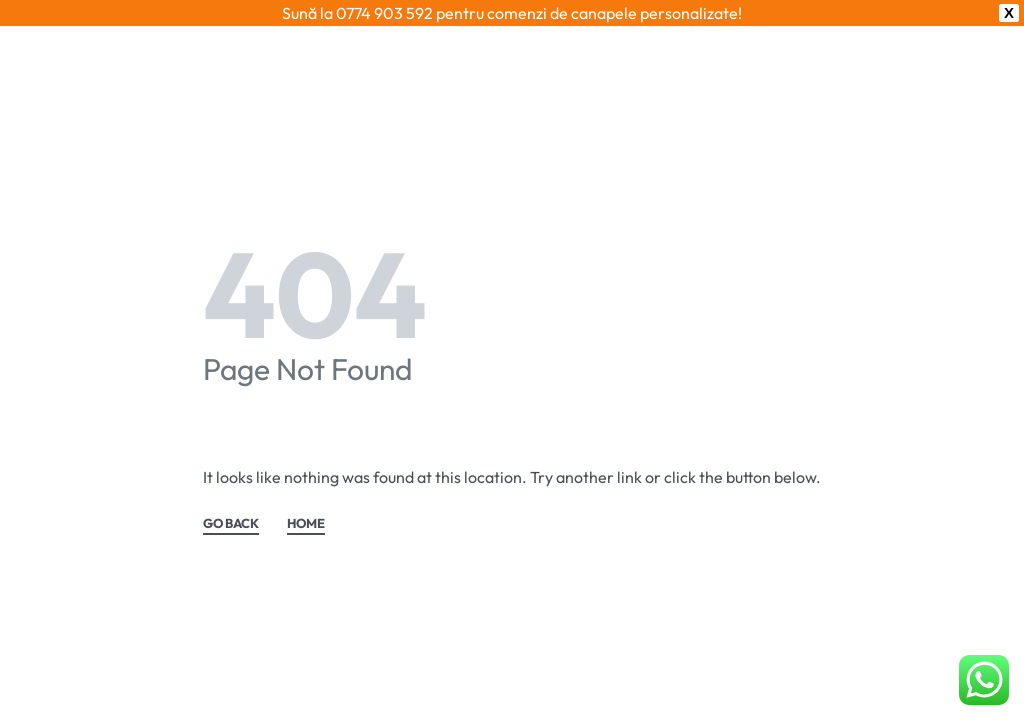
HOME (306, 498)
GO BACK (231, 498)
